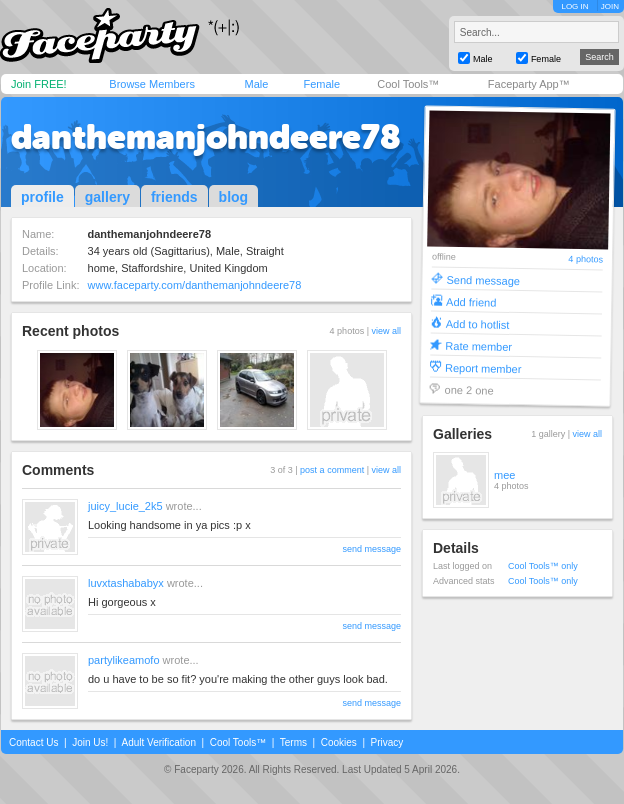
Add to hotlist (478, 323)
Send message (483, 279)
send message (371, 549)
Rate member (478, 345)
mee (504, 475)
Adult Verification (158, 742)
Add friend (471, 301)
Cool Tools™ (408, 84)
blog (234, 197)
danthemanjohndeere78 (206, 137)
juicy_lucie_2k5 (125, 506)
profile (42, 197)
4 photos (585, 259)
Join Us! (90, 742)
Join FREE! (39, 84)
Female (321, 84)
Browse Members (152, 84)
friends (174, 197)
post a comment (332, 470)
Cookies (339, 742)
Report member (483, 367)
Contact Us (33, 742)
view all (386, 331)
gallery (107, 197)
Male (256, 84)
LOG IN (574, 6)
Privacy (387, 742)
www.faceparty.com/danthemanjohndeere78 (195, 285)
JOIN (610, 6)
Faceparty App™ (529, 84)
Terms (293, 742)
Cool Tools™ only (543, 566)
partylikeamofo (124, 660)
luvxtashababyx (126, 583)
